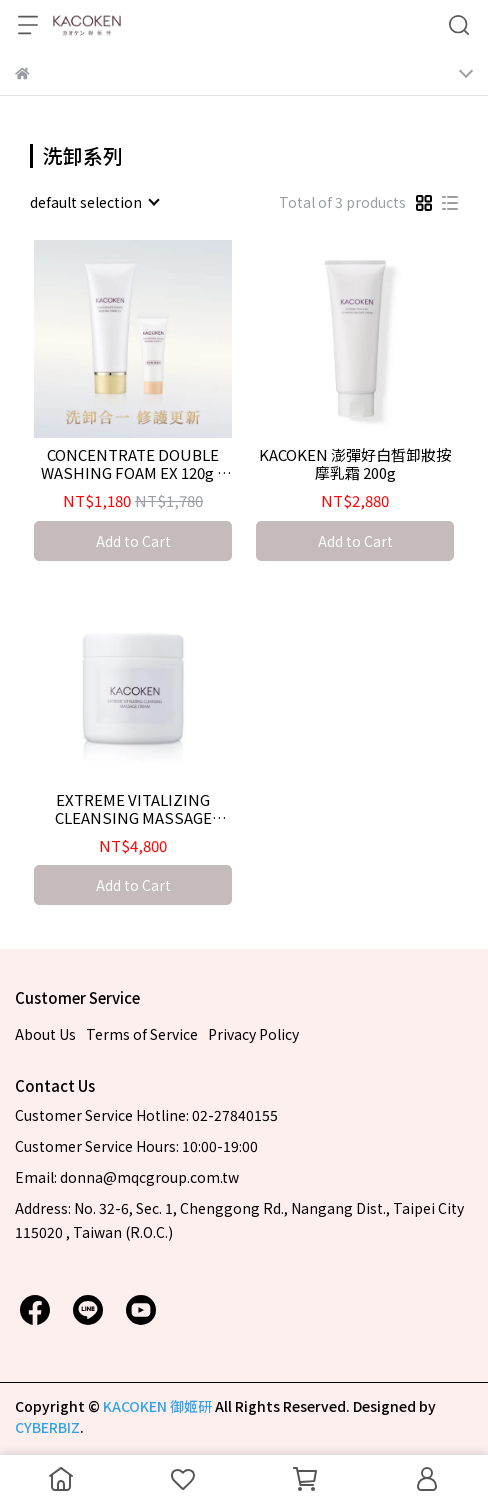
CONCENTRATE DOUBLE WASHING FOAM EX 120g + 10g (133, 464)
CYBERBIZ (47, 1427)
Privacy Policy (253, 1034)
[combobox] (94, 202)
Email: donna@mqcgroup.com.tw (127, 1177)
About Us (45, 1034)
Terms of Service (142, 1034)
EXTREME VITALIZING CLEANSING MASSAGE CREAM (133, 809)
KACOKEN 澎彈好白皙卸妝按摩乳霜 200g (355, 464)
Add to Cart (133, 541)
